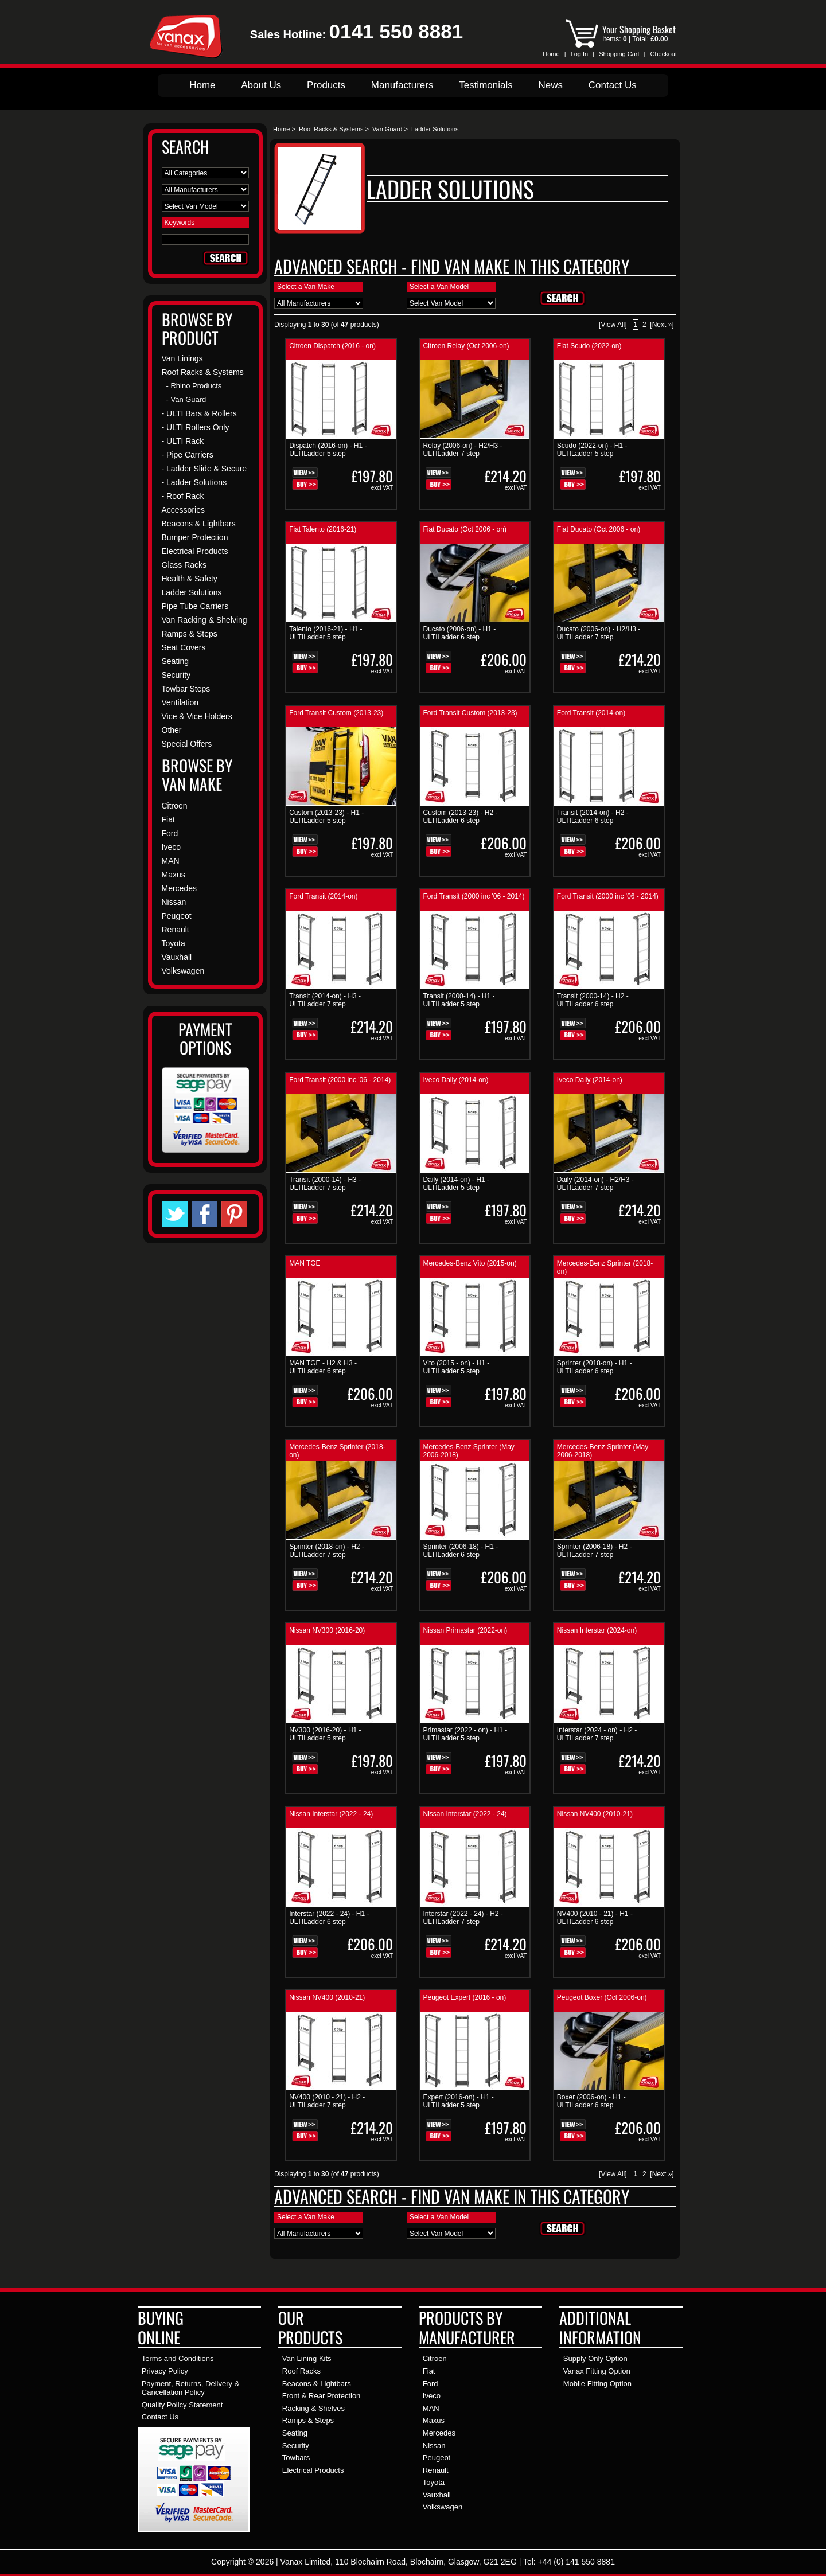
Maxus (173, 874)
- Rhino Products (194, 385)
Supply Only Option (595, 2358)
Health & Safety (189, 578)
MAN (171, 860)
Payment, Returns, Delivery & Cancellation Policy (191, 2388)
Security (176, 675)
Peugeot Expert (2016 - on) (464, 1997)
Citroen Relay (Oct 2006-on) (466, 346)
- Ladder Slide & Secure (204, 468)
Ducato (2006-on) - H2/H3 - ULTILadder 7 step (598, 633)
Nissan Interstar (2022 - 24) (331, 1814)
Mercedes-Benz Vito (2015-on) (469, 1263)
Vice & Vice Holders (197, 716)
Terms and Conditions (178, 2358)
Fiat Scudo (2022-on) (589, 346)
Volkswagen (183, 970)
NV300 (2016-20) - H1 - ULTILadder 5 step (325, 1734)
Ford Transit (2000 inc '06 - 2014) (473, 896)
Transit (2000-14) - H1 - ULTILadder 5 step (458, 1000)
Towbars (296, 2457)
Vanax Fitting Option (596, 2371)
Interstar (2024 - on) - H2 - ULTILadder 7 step (597, 1734)
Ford (170, 833)
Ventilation (180, 702)
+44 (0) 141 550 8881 (576, 2561)
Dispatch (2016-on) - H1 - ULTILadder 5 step (328, 450)
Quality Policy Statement (182, 2405)
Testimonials (486, 85)
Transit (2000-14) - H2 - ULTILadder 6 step (593, 1000)
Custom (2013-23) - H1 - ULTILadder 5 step (326, 817)
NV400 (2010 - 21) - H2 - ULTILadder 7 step (327, 2101)
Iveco (171, 847)
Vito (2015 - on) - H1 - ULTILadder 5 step (456, 1367)
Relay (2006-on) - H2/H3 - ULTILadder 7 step (462, 450)
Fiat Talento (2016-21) (322, 529)
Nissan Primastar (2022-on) (465, 1630)
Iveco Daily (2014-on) (455, 1080)
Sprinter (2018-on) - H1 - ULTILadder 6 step (594, 1367)
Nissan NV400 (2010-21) (595, 1814)
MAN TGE (304, 1263)
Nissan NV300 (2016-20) (327, 1630)
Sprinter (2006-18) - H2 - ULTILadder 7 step (594, 1551)
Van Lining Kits (307, 2358)
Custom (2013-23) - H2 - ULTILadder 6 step (460, 817)
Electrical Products (195, 551)
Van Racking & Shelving (204, 620)
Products (326, 85)
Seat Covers (184, 647)
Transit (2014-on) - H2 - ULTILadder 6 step (593, 817)
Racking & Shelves (313, 2408)
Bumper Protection (195, 537)
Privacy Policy (165, 2371)
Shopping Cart (619, 53)
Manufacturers (402, 85)
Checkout (663, 53)
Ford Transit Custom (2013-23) (336, 713)
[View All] (612, 325)
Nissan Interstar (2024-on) (597, 1630)
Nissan (174, 902)
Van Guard (387, 129)
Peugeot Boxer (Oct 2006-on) (602, 1997)
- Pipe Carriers (187, 454)
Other (172, 730)
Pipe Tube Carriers (195, 606)
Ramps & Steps (189, 633)
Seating (175, 661)
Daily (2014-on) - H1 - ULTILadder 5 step (456, 1184)
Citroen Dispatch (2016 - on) (332, 346)
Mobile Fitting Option (597, 2383)
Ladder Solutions (192, 592)
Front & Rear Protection (321, 2395)
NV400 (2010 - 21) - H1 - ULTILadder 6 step (595, 1918)
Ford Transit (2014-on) (591, 713)
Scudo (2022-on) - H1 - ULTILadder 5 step (592, 450)
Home (551, 53)
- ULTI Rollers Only (195, 427)
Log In (580, 53)
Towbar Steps (186, 688)
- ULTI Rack (183, 441)
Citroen (175, 805)
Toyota (173, 943)
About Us (261, 85)
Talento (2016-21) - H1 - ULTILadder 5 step (325, 633)
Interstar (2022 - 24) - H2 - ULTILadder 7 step (462, 1918)
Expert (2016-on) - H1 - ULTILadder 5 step (458, 2101)
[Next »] (661, 325)
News (550, 85)
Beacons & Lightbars (199, 523)
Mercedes (179, 888)
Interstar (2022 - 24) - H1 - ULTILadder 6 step (329, 1918)
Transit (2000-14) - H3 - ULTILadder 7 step (325, 1184)
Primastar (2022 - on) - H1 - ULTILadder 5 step (465, 1734)
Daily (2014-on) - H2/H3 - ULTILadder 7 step (595, 1184)
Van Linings (182, 358)
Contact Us (613, 85)
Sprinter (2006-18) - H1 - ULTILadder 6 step (460, 1551)
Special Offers (187, 743)
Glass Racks (184, 564)
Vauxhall (177, 957)
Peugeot (177, 915)
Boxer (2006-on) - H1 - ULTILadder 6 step (591, 2101)
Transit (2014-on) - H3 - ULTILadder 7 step (325, 1000)
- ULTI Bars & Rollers (199, 413)
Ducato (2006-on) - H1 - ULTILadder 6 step (459, 633)
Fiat (168, 819)
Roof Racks (301, 2371)
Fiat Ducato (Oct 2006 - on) (464, 529)
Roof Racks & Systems (331, 129)
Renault (175, 929)
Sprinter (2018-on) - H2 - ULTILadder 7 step (326, 1551)
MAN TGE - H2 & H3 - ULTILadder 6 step (323, 1367)
